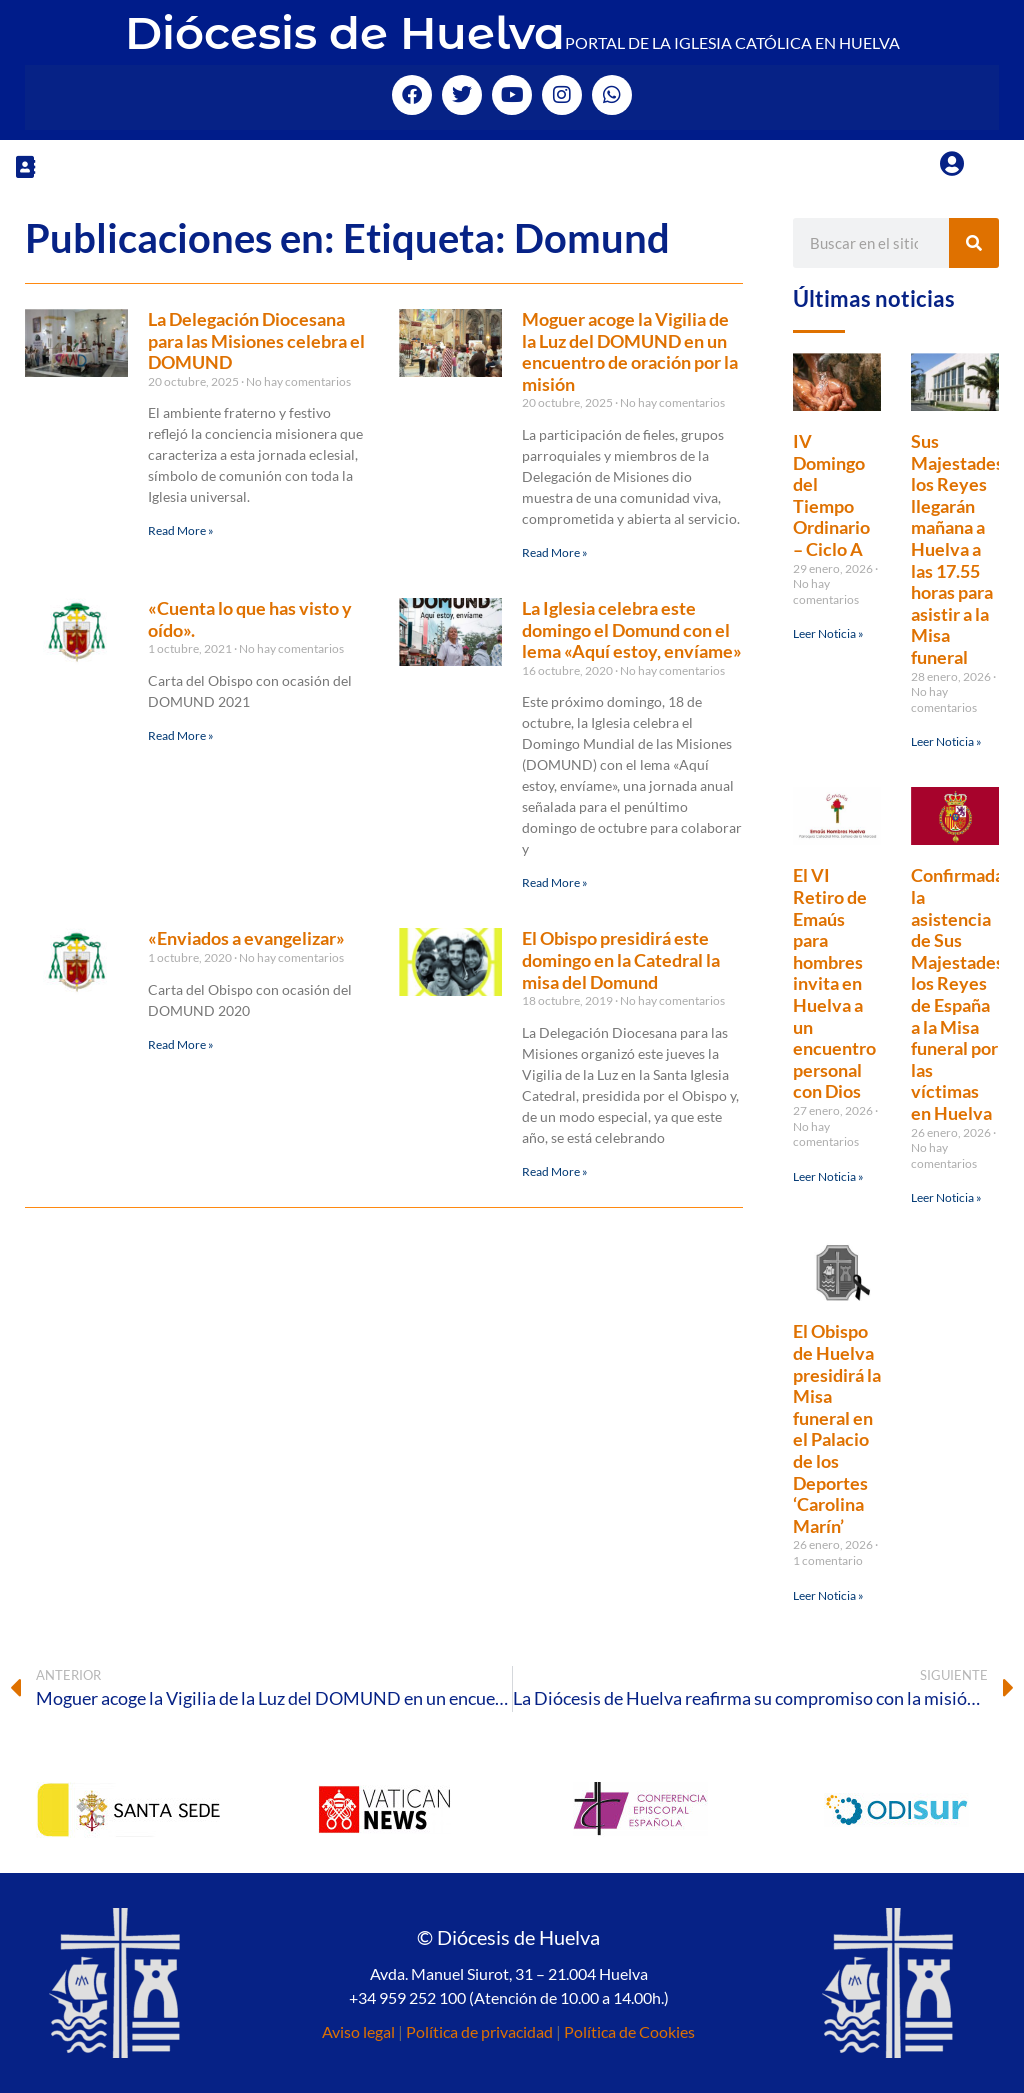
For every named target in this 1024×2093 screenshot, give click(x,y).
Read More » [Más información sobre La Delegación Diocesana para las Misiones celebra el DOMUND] (181, 530)
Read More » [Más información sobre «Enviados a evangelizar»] (181, 1044)
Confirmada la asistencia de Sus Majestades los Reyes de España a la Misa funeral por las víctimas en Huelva (957, 994)
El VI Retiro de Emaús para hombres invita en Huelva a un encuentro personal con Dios (834, 983)
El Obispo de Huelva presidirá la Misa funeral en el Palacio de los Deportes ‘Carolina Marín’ (837, 1428)
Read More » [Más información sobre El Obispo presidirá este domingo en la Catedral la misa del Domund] (555, 1171)
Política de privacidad (479, 2031)
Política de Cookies (629, 2031)
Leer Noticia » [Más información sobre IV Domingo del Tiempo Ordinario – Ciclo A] (828, 633)
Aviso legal (358, 2031)
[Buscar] (974, 243)
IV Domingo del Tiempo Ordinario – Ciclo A (831, 495)
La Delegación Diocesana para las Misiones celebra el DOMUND (256, 340)
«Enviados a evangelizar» (246, 938)
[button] (25, 166)
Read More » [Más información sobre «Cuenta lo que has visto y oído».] (181, 735)
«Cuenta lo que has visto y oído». (250, 619)
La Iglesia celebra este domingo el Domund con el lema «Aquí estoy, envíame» (632, 629)
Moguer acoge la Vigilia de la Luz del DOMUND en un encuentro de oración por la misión (630, 351)
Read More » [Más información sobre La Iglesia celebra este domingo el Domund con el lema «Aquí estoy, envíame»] (555, 882)
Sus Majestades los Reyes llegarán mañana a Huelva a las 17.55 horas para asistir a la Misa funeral (957, 549)
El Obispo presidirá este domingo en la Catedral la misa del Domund (621, 959)
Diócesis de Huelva (345, 32)
